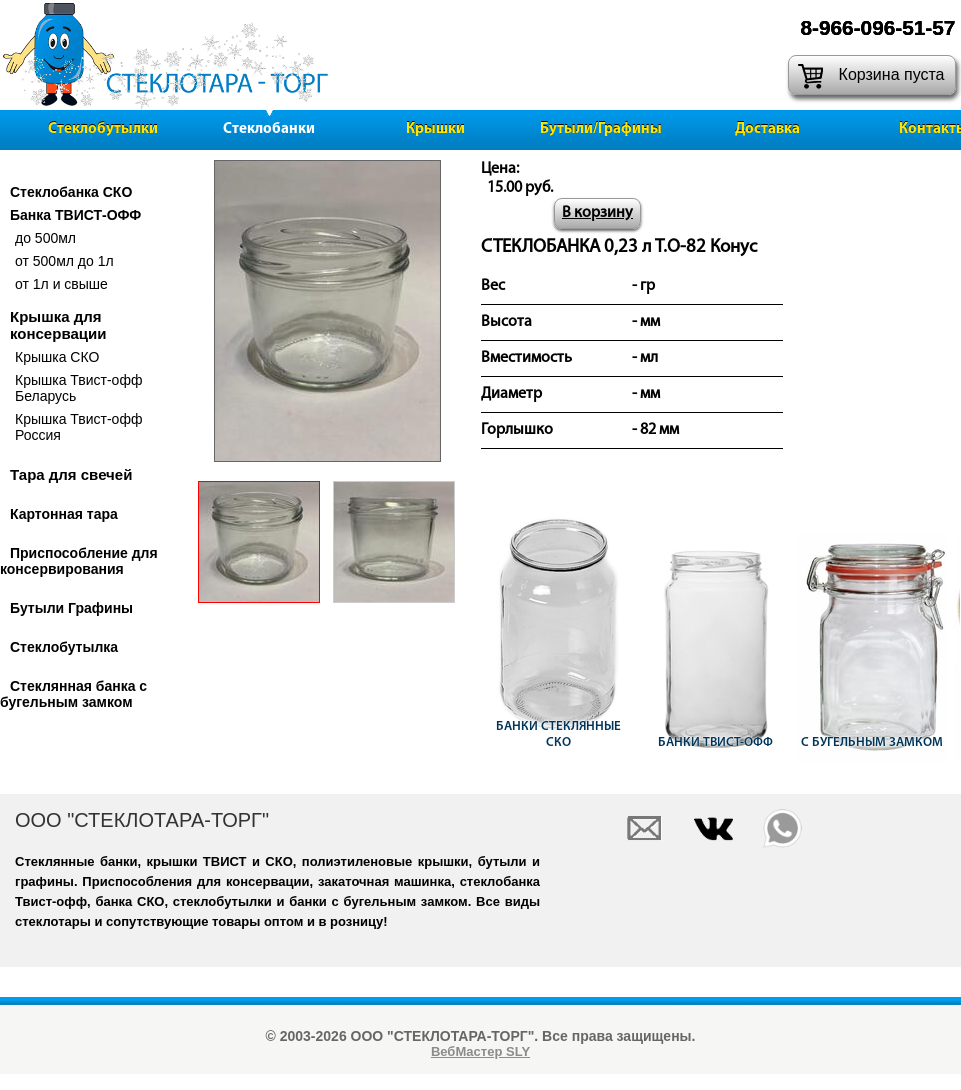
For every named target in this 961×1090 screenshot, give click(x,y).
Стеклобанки (269, 129)
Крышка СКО (57, 357)
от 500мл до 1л (64, 261)
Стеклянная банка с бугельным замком (73, 694)
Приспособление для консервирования (79, 561)
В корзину (597, 213)
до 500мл (45, 238)
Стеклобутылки (103, 129)
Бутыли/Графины (601, 129)
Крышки (435, 129)
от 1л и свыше (61, 284)
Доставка (767, 129)
